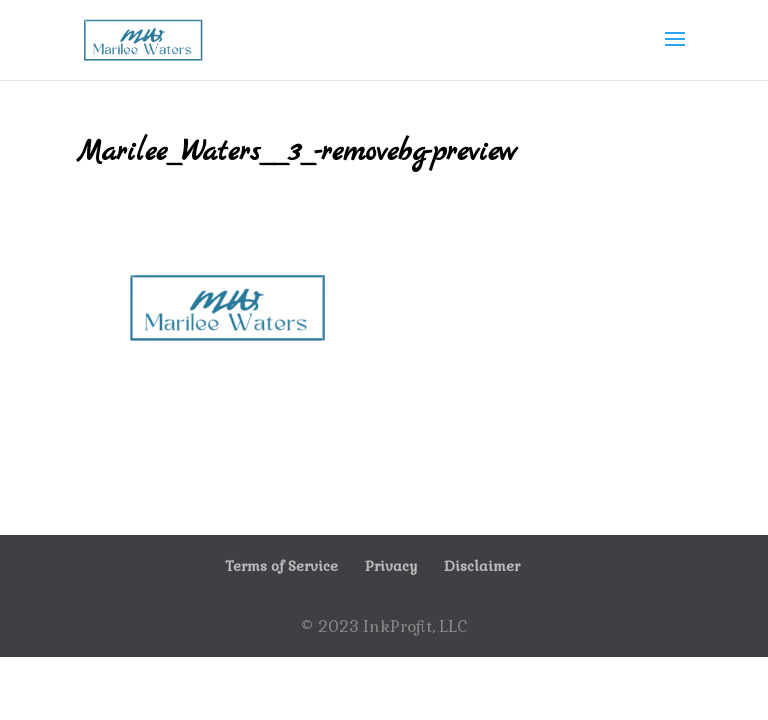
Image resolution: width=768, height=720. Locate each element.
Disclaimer (482, 566)
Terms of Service (281, 566)
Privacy (391, 566)
